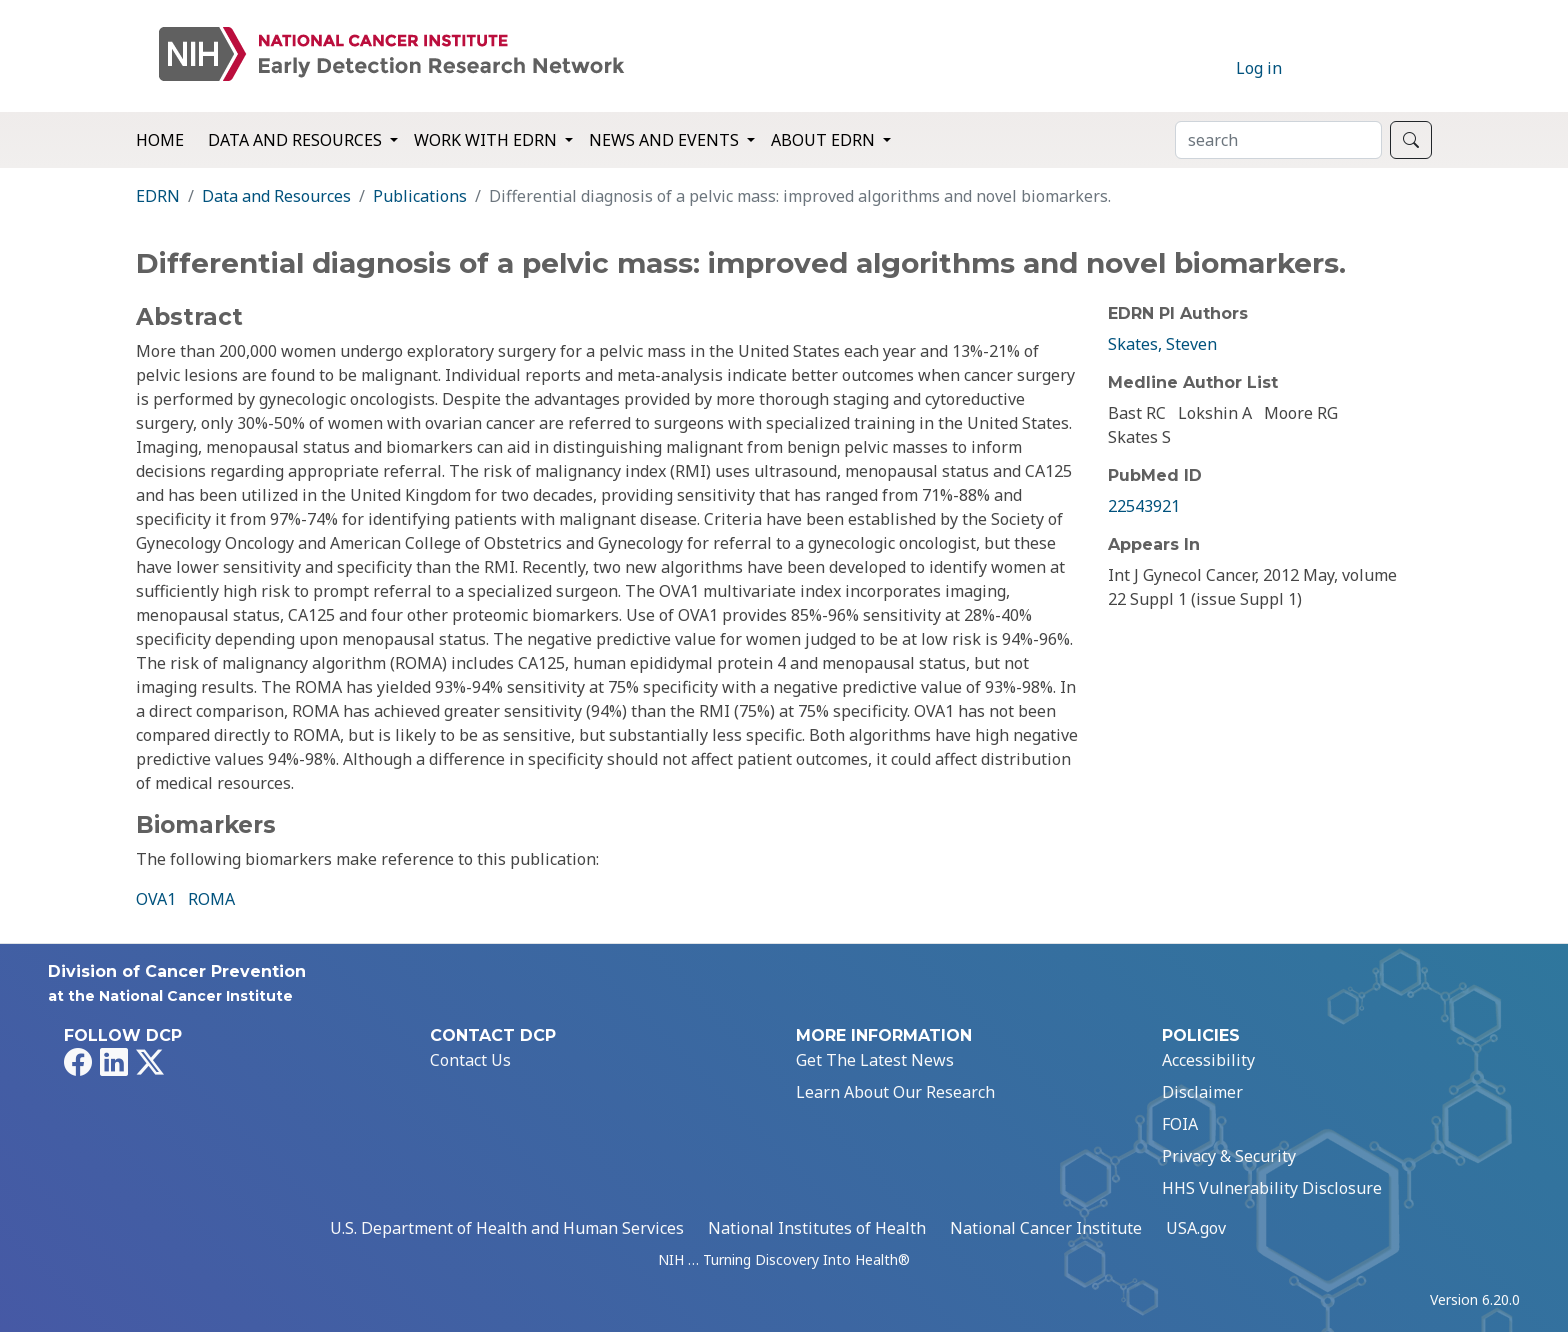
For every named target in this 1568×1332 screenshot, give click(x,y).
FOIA (1180, 1124)
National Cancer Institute (1046, 1228)
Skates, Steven (1162, 344)
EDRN (158, 196)
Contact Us (470, 1060)
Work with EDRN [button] (487, 140)
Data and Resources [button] (297, 140)
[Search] (1278, 140)
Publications (420, 196)
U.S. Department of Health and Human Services (507, 1228)
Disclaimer (1202, 1092)
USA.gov (1196, 1228)
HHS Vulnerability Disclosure (1272, 1188)
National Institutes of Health (817, 1228)
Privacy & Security (1229, 1156)
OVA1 (156, 899)
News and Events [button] (666, 140)
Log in (1259, 68)
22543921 (1144, 506)
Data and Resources (276, 196)
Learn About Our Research (895, 1092)
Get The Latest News (875, 1060)
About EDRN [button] (825, 140)
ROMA (211, 899)
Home (160, 140)
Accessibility (1208, 1060)
